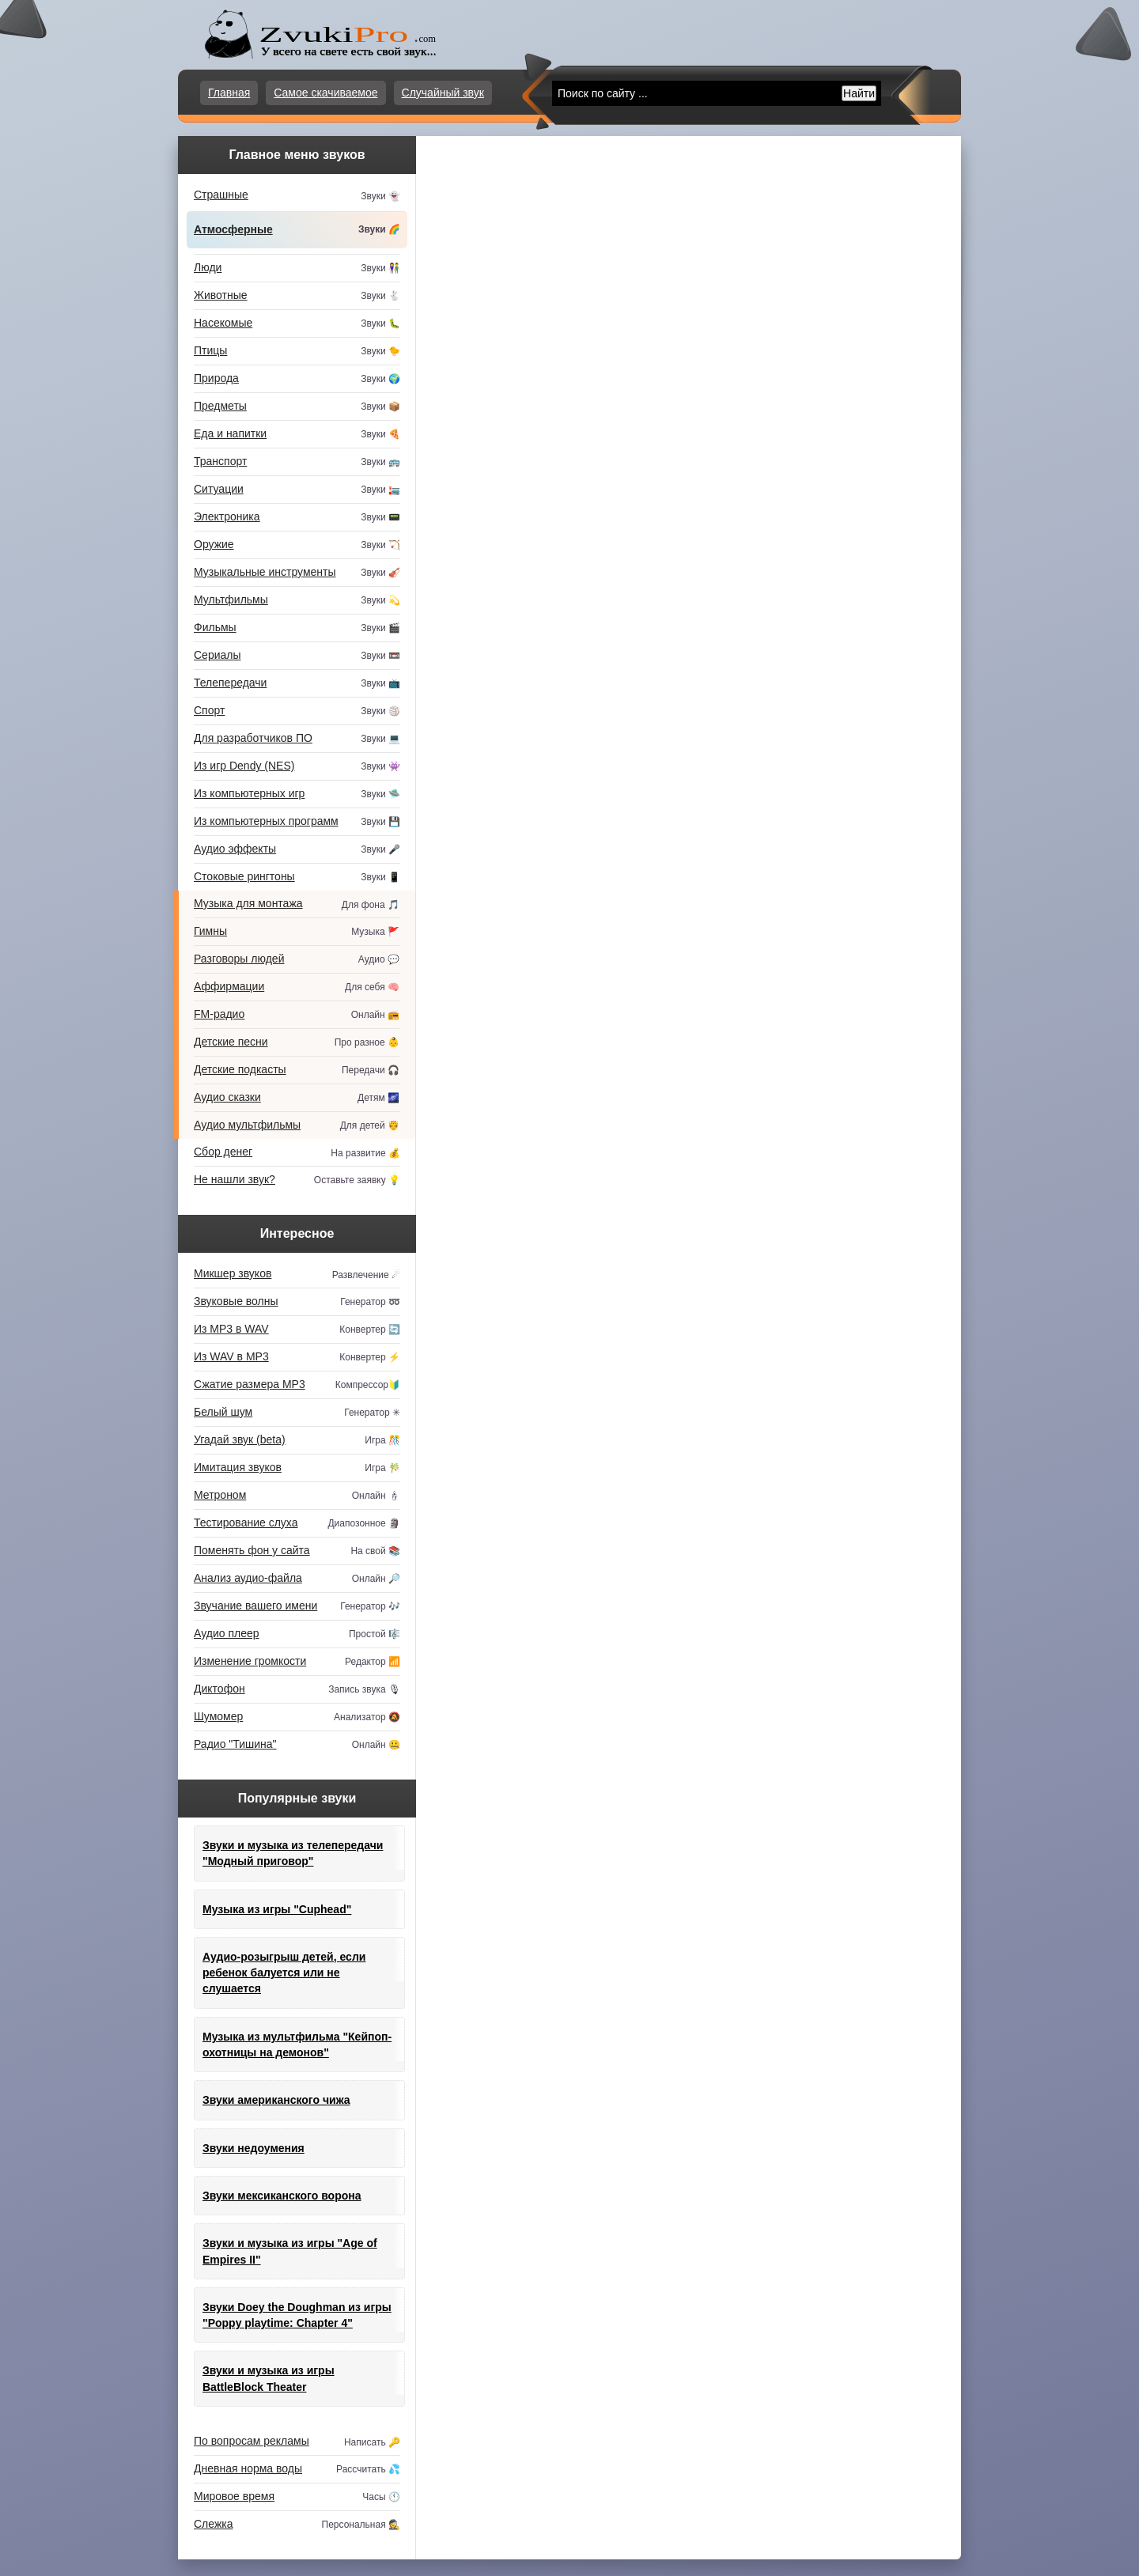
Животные (297, 296)
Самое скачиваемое (325, 92)
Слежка (297, 2525)
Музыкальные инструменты (297, 573)
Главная (229, 92)
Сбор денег (297, 1153)
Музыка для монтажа (296, 904)
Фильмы (297, 628)
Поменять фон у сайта (297, 1551)
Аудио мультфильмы (296, 1126)
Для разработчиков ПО (297, 739)
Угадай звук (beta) (297, 1441)
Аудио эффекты (297, 850)
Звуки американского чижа (276, 2100)
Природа (297, 379)
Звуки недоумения (253, 2148)
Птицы (297, 352)
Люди (297, 268)
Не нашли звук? (297, 1180)
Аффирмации (296, 987)
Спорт (297, 711)
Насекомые (297, 324)
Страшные (297, 196)
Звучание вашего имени (297, 1607)
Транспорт (297, 462)
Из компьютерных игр (297, 794)
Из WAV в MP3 (297, 1358)
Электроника (297, 518)
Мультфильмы (297, 601)
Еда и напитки (297, 435)
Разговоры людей (296, 960)
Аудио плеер (297, 1634)
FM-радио (296, 1015)
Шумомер (297, 1717)
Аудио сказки (296, 1098)
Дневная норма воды (297, 2470)
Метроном (297, 1496)
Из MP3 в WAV (297, 1330)
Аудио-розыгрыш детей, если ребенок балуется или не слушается (283, 1972)
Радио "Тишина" (297, 1745)
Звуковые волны (297, 1302)
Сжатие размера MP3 (297, 1385)
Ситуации (297, 490)
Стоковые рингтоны (297, 877)
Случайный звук (443, 92)
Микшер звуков (297, 1275)
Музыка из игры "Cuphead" (276, 1909)
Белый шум (297, 1413)
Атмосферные (297, 230)
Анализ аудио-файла (297, 1579)
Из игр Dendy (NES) (297, 767)
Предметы (297, 407)
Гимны (296, 932)
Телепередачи (297, 684)
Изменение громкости (297, 1662)
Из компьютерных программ (297, 822)
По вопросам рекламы (297, 2442)
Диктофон (297, 1690)
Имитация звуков (297, 1468)
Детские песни (296, 1043)
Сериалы (297, 656)
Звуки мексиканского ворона (281, 2195)
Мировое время (297, 2497)
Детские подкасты (296, 1070)
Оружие (297, 545)
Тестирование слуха (297, 1524)
